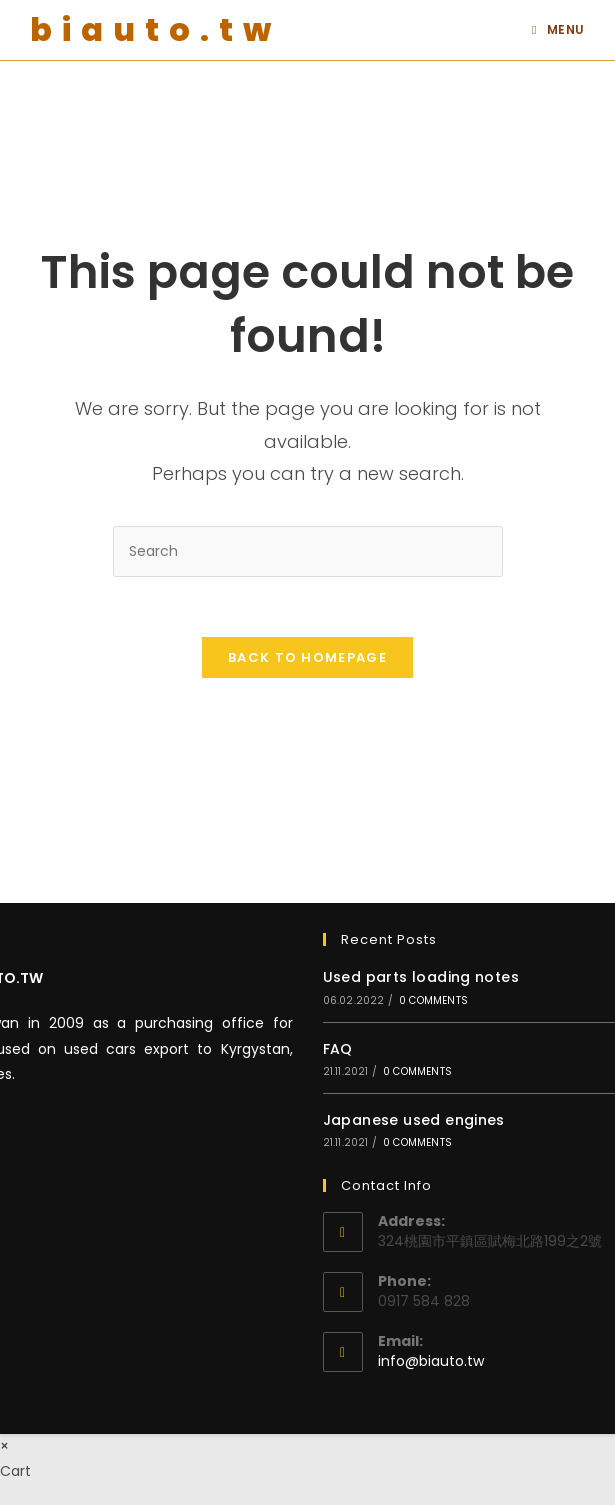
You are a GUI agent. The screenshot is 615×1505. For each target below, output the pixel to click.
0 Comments (433, 1000)
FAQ (338, 1049)
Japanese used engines (414, 1120)
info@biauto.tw (431, 1361)
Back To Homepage (307, 657)
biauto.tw (155, 29)
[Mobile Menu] (558, 30)
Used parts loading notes (421, 977)
